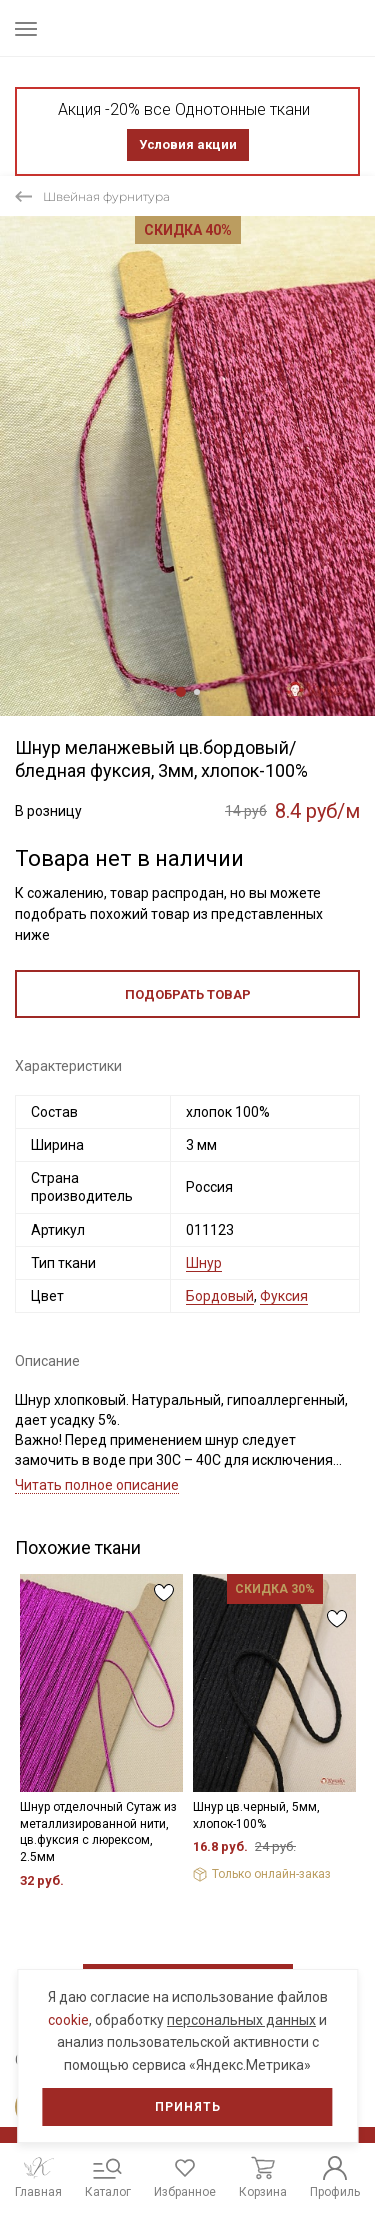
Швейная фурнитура (106, 196)
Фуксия (284, 1296)
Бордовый (220, 1296)
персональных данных (241, 2020)
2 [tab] (197, 692)
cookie (68, 2020)
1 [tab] (181, 692)
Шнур (204, 1263)
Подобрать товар (188, 994)
